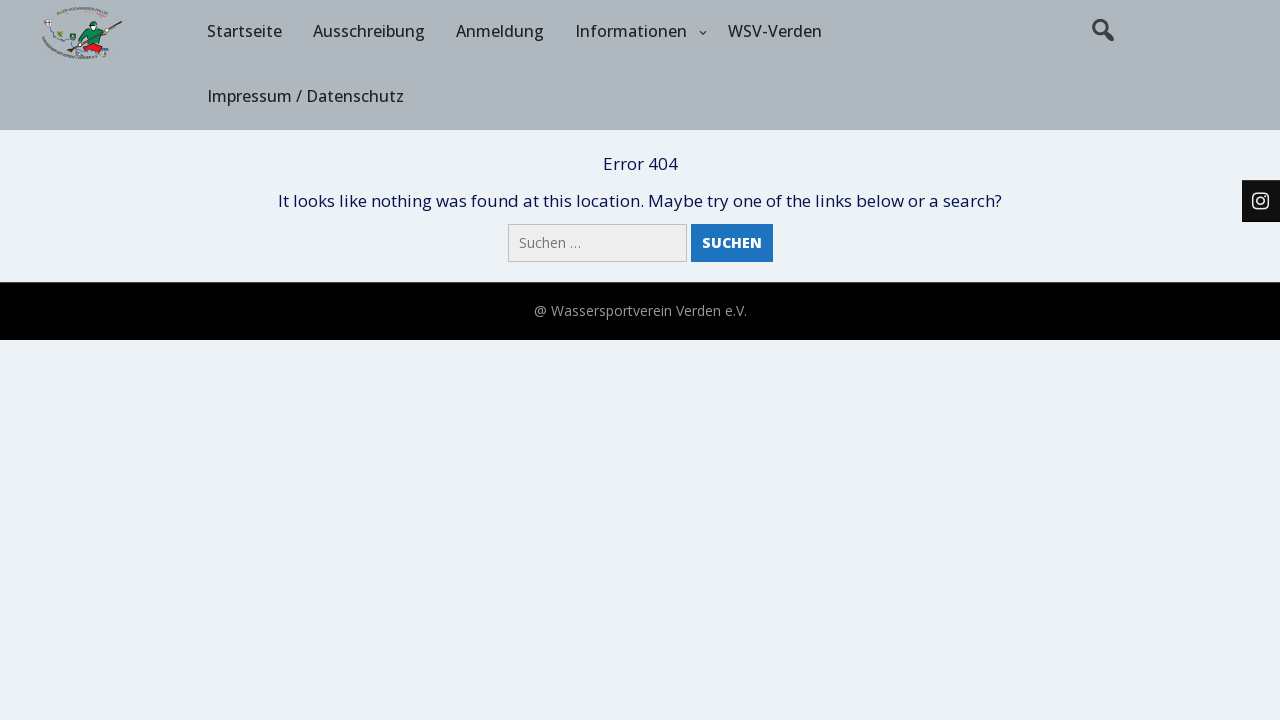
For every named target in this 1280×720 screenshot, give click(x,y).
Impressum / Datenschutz (305, 96)
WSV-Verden (775, 31)
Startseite (244, 31)
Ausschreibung (369, 31)
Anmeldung (500, 31)
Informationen (631, 31)
